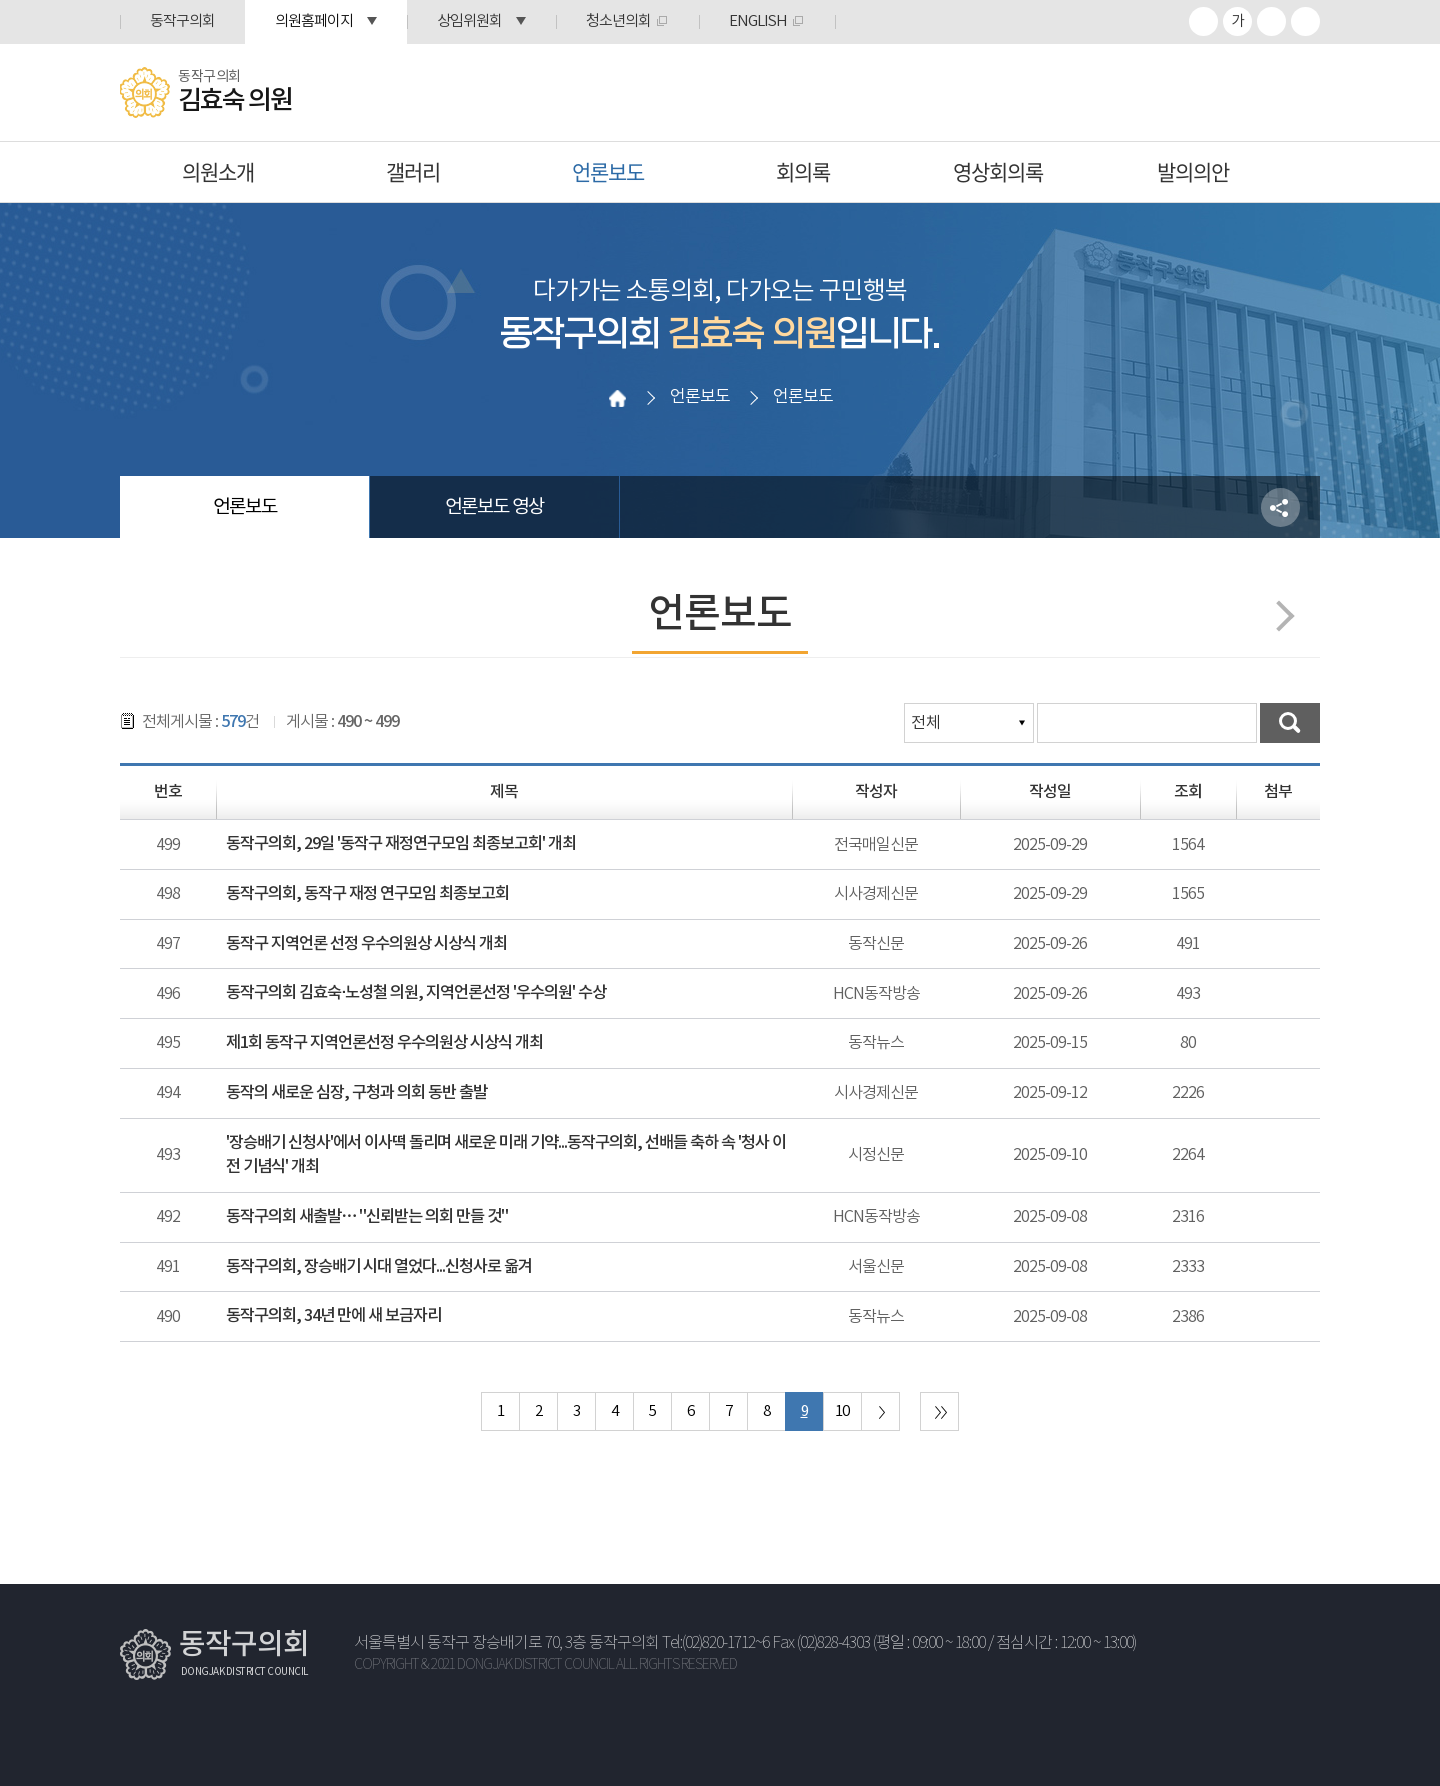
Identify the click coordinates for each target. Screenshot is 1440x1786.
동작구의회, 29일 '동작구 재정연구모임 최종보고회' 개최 (401, 844)
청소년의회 (618, 21)
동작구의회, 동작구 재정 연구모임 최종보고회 (367, 894)
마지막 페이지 (939, 1411)
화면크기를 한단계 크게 (1203, 21)
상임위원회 (469, 21)
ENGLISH (758, 21)
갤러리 (413, 171)
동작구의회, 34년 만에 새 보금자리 (333, 1316)
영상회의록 (998, 171)
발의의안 (1193, 171)
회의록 (803, 171)
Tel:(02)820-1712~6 (715, 1643)
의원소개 (218, 171)
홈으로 (617, 398)
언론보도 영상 (494, 507)
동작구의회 (182, 21)
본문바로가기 (0, 0)
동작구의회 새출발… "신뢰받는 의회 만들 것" (367, 1217)
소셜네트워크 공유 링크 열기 (1280, 507)
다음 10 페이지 (880, 1411)
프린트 (1305, 21)
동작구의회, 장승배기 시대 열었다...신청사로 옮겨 (379, 1267)
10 (842, 1411)
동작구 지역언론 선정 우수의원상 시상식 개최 (366, 944)
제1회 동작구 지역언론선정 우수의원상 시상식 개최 (384, 1043)
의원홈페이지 (314, 21)
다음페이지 (1278, 615)
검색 (1290, 723)
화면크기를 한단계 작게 (1271, 21)
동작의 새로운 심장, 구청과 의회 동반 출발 (356, 1093)
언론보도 (608, 171)
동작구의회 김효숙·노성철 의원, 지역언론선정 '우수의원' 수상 (416, 993)
